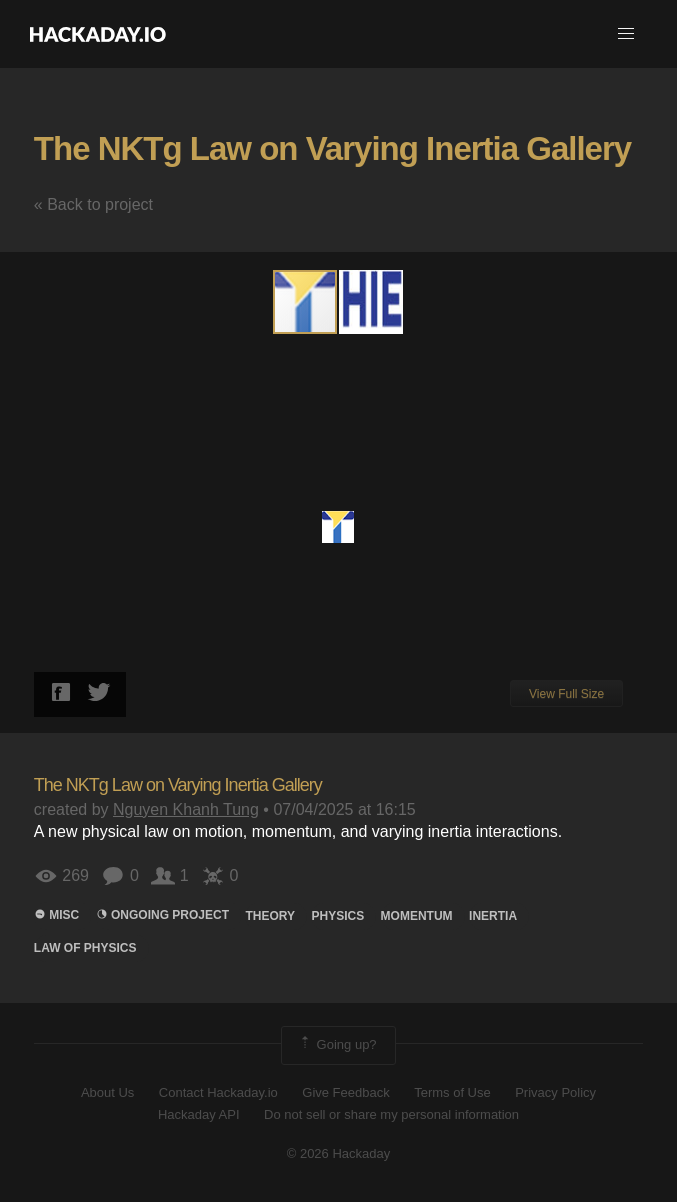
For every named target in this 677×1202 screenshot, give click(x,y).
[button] (626, 34)
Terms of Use (452, 1092)
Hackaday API (199, 1114)
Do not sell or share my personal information (391, 1114)
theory (270, 916)
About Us (107, 1092)
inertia (493, 916)
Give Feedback (345, 1092)
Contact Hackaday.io (218, 1092)
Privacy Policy (555, 1092)
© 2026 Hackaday (339, 1153)
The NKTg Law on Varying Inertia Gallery (332, 148)
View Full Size (566, 694)
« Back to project (93, 204)
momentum (417, 916)
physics (337, 916)
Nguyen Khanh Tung (186, 809)
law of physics (85, 948)
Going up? (337, 1045)
